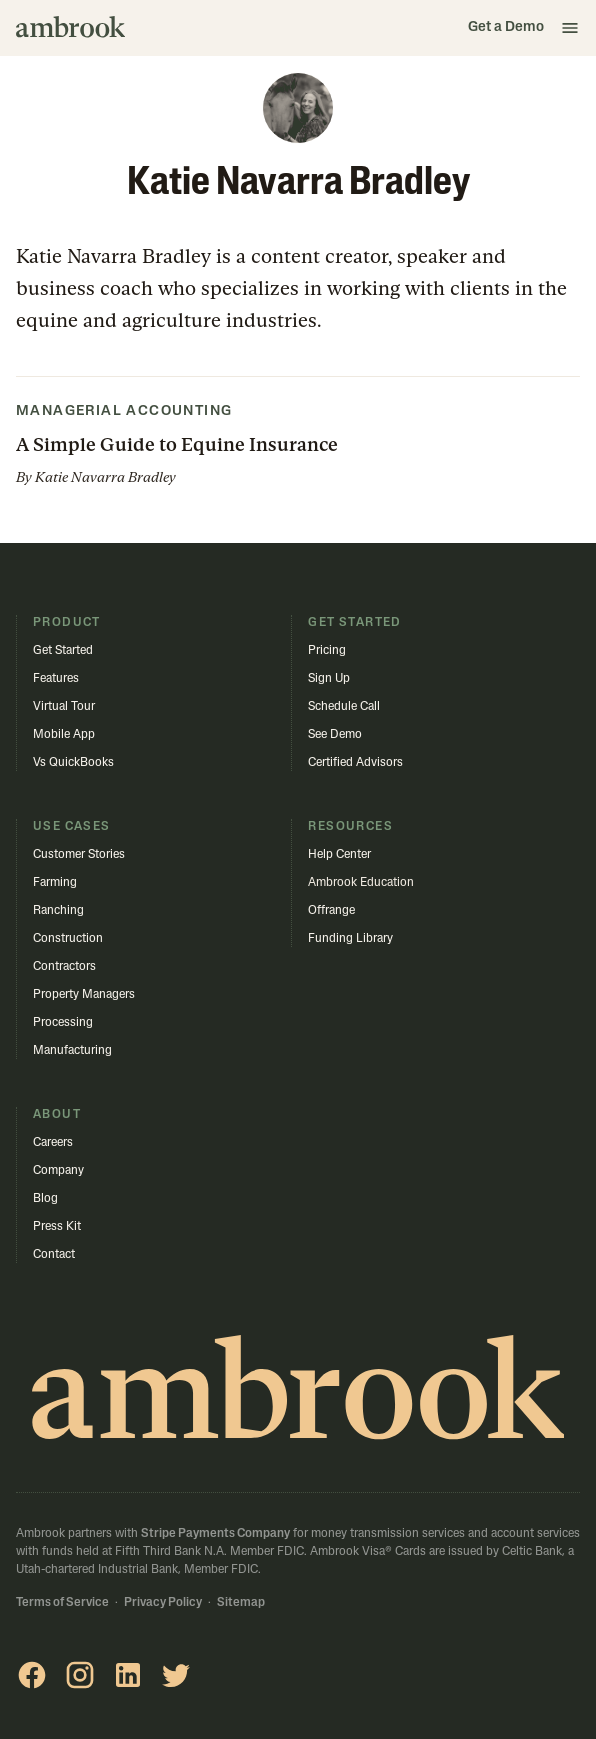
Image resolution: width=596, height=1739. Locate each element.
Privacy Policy (163, 1603)
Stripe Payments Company (215, 1534)
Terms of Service (62, 1603)
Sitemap (241, 1603)
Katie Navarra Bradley (105, 477)
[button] (570, 28)
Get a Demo (506, 27)
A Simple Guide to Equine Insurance (177, 444)
